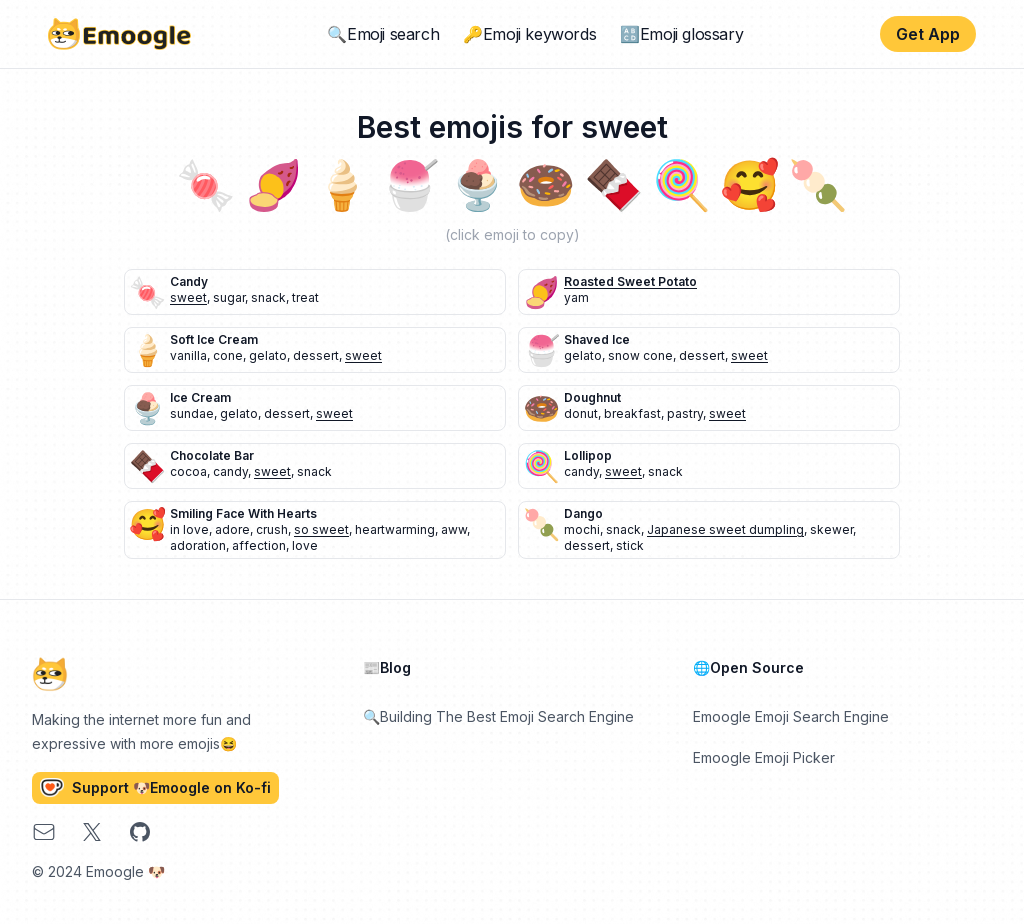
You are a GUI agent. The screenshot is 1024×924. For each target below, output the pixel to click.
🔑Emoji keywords (529, 34)
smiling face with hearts (243, 513)
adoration (198, 545)
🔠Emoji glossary (681, 34)
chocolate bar (212, 455)
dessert (316, 355)
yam (576, 297)
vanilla (188, 355)
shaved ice (597, 339)
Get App (928, 34)
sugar (229, 297)
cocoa (188, 471)
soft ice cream (214, 339)
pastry (685, 413)
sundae (192, 413)
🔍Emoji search (383, 34)
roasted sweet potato (630, 281)
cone (228, 355)
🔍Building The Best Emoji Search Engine (498, 716)
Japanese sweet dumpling (725, 529)
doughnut (592, 397)
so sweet (321, 529)
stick (630, 545)
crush (272, 529)
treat (305, 297)
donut (581, 413)
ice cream (200, 397)
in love (189, 529)
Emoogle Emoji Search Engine (791, 716)
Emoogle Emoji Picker (764, 757)
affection (259, 545)
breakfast (632, 413)
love (305, 545)
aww (454, 529)
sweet (188, 297)
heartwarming (395, 529)
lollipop (588, 455)
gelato (268, 355)
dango (583, 513)
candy (189, 281)
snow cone (640, 355)
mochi (582, 529)
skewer (831, 529)
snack (268, 297)
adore (232, 529)
